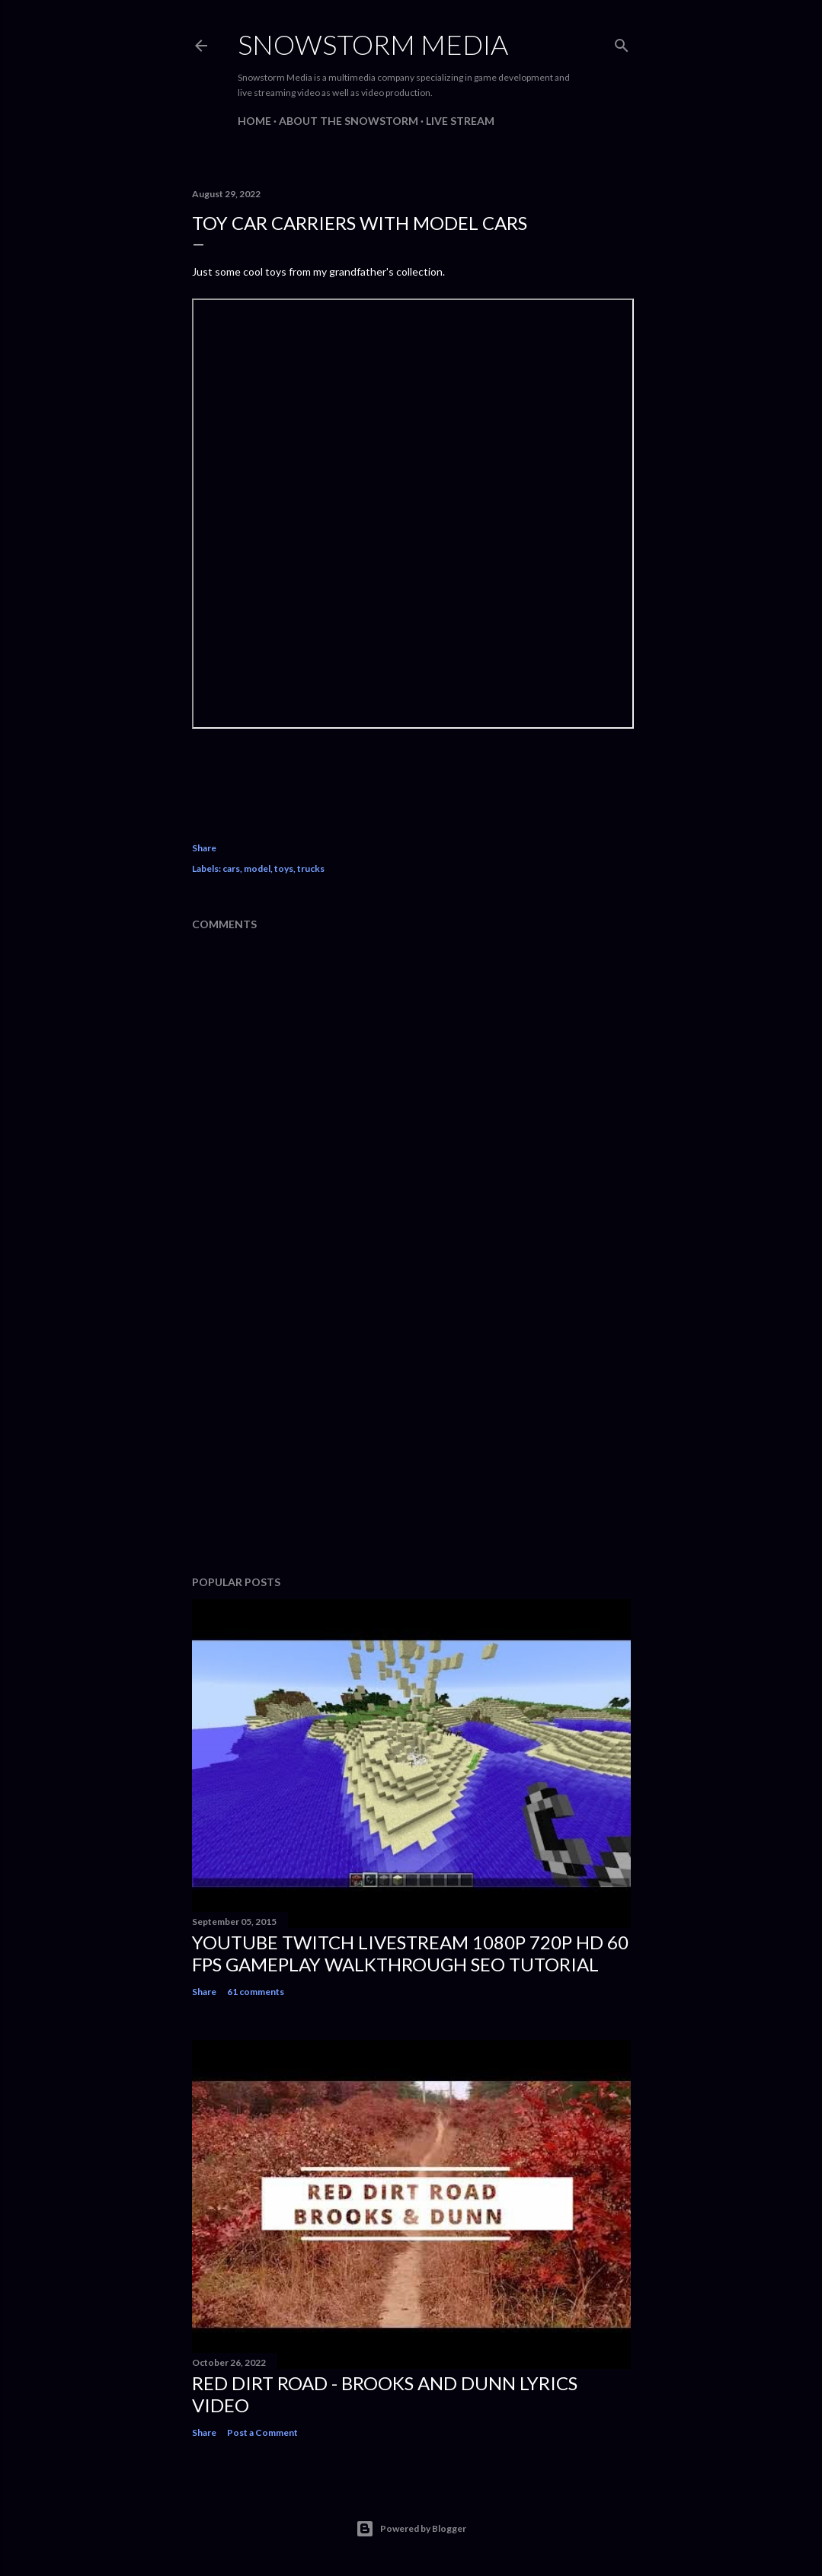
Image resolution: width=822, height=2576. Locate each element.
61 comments (255, 1991)
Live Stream (460, 120)
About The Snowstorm (348, 120)
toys (283, 868)
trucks (311, 868)
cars (231, 868)
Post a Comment (262, 2432)
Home (254, 120)
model (257, 868)
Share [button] (204, 848)
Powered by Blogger (411, 2529)
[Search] (622, 42)
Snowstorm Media (373, 44)
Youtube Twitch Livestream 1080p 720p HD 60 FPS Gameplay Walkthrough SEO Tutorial (410, 1953)
